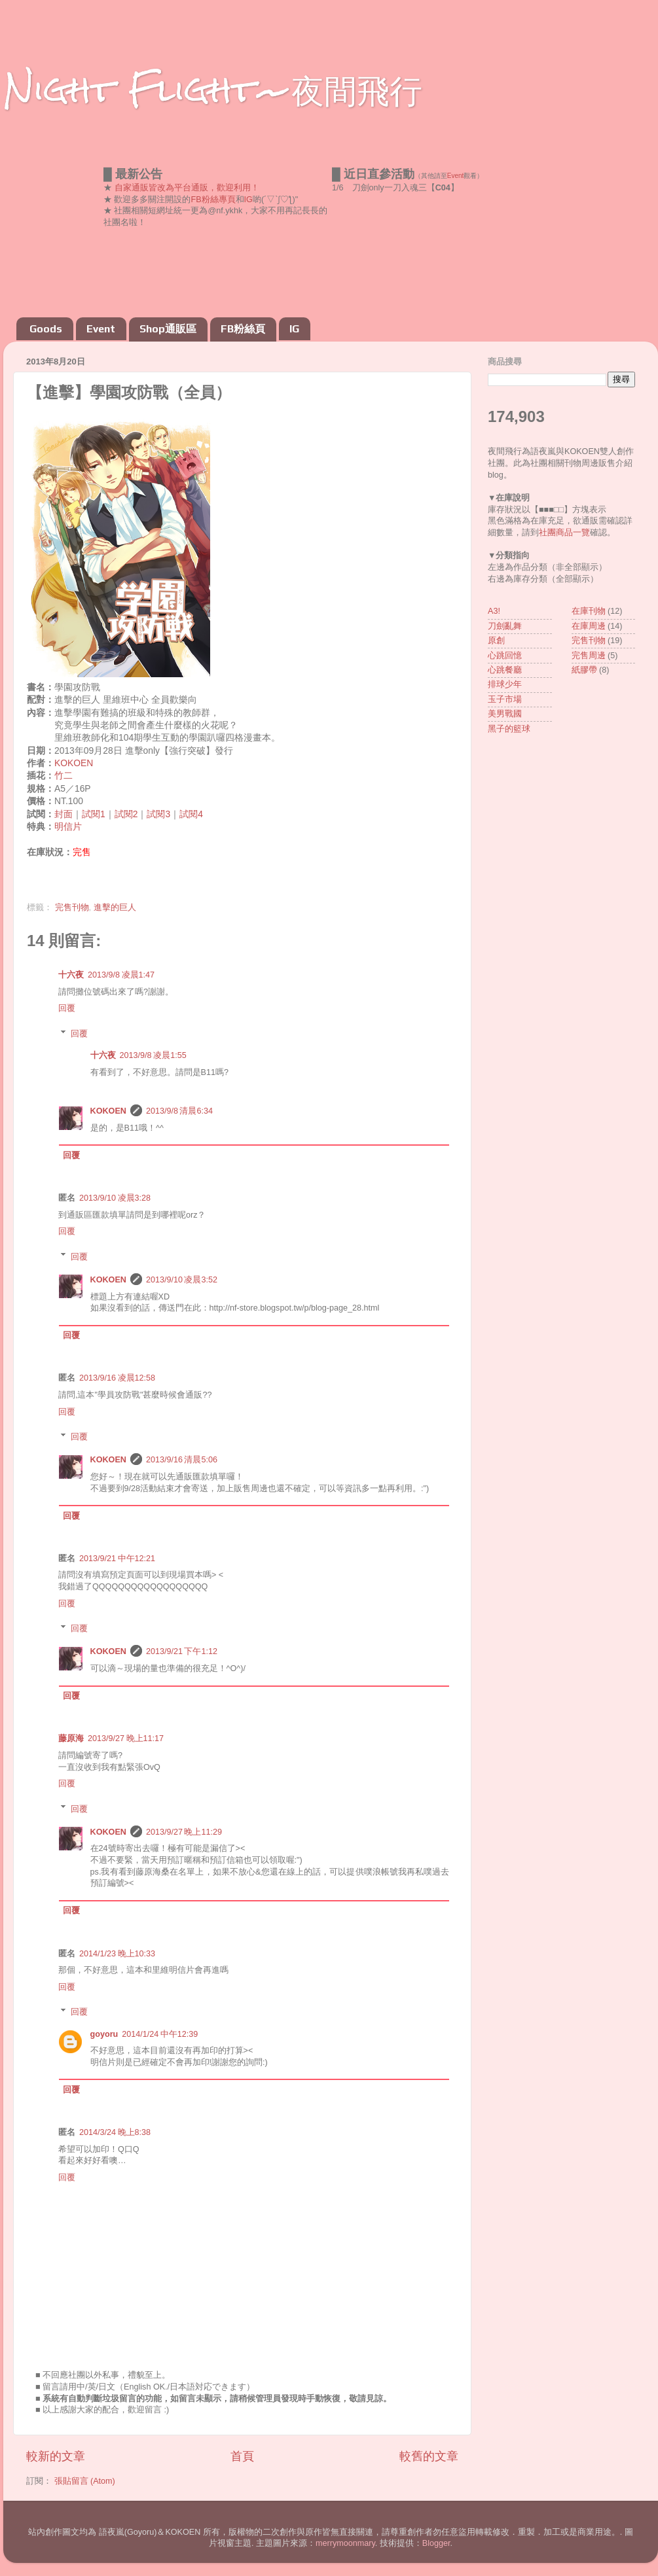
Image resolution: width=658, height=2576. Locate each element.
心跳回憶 (505, 655)
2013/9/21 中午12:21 (117, 1558)
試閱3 (158, 814)
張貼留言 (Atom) (84, 2481)
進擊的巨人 (115, 907)
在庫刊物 (589, 611)
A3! (494, 611)
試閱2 (126, 814)
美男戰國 (505, 713)
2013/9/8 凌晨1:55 (153, 1055)
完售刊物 (72, 907)
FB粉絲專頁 (213, 199)
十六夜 (71, 974)
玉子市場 (505, 699)
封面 (63, 814)
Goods (45, 329)
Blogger (436, 2543)
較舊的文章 (428, 2456)
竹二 (63, 775)
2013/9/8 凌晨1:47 (121, 974)
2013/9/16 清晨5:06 (181, 1459)
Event (455, 175)
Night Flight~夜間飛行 (212, 89)
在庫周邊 (589, 626)
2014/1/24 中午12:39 (160, 2034)
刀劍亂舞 (505, 626)
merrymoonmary (345, 2543)
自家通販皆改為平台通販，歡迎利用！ (187, 187)
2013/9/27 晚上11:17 (126, 1738)
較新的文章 (55, 2456)
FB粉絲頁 (243, 329)
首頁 (242, 2456)
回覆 (66, 1008)
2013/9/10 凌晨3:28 (115, 1198)
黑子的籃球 (509, 728)
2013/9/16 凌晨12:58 (117, 1378)
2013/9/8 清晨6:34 (179, 1111)
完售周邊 (589, 655)
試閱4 (191, 814)
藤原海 (71, 1738)
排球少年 (505, 684)
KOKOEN (73, 763)
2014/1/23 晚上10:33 (117, 1953)
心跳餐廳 (505, 670)
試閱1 (93, 814)
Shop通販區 (167, 329)
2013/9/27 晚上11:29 (184, 1832)
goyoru (104, 2034)
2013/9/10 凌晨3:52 (181, 1279)
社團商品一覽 (564, 532)
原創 (496, 640)
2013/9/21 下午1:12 (181, 1651)
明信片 (68, 826)
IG (248, 199)
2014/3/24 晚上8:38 (115, 2132)
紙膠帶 (584, 670)
